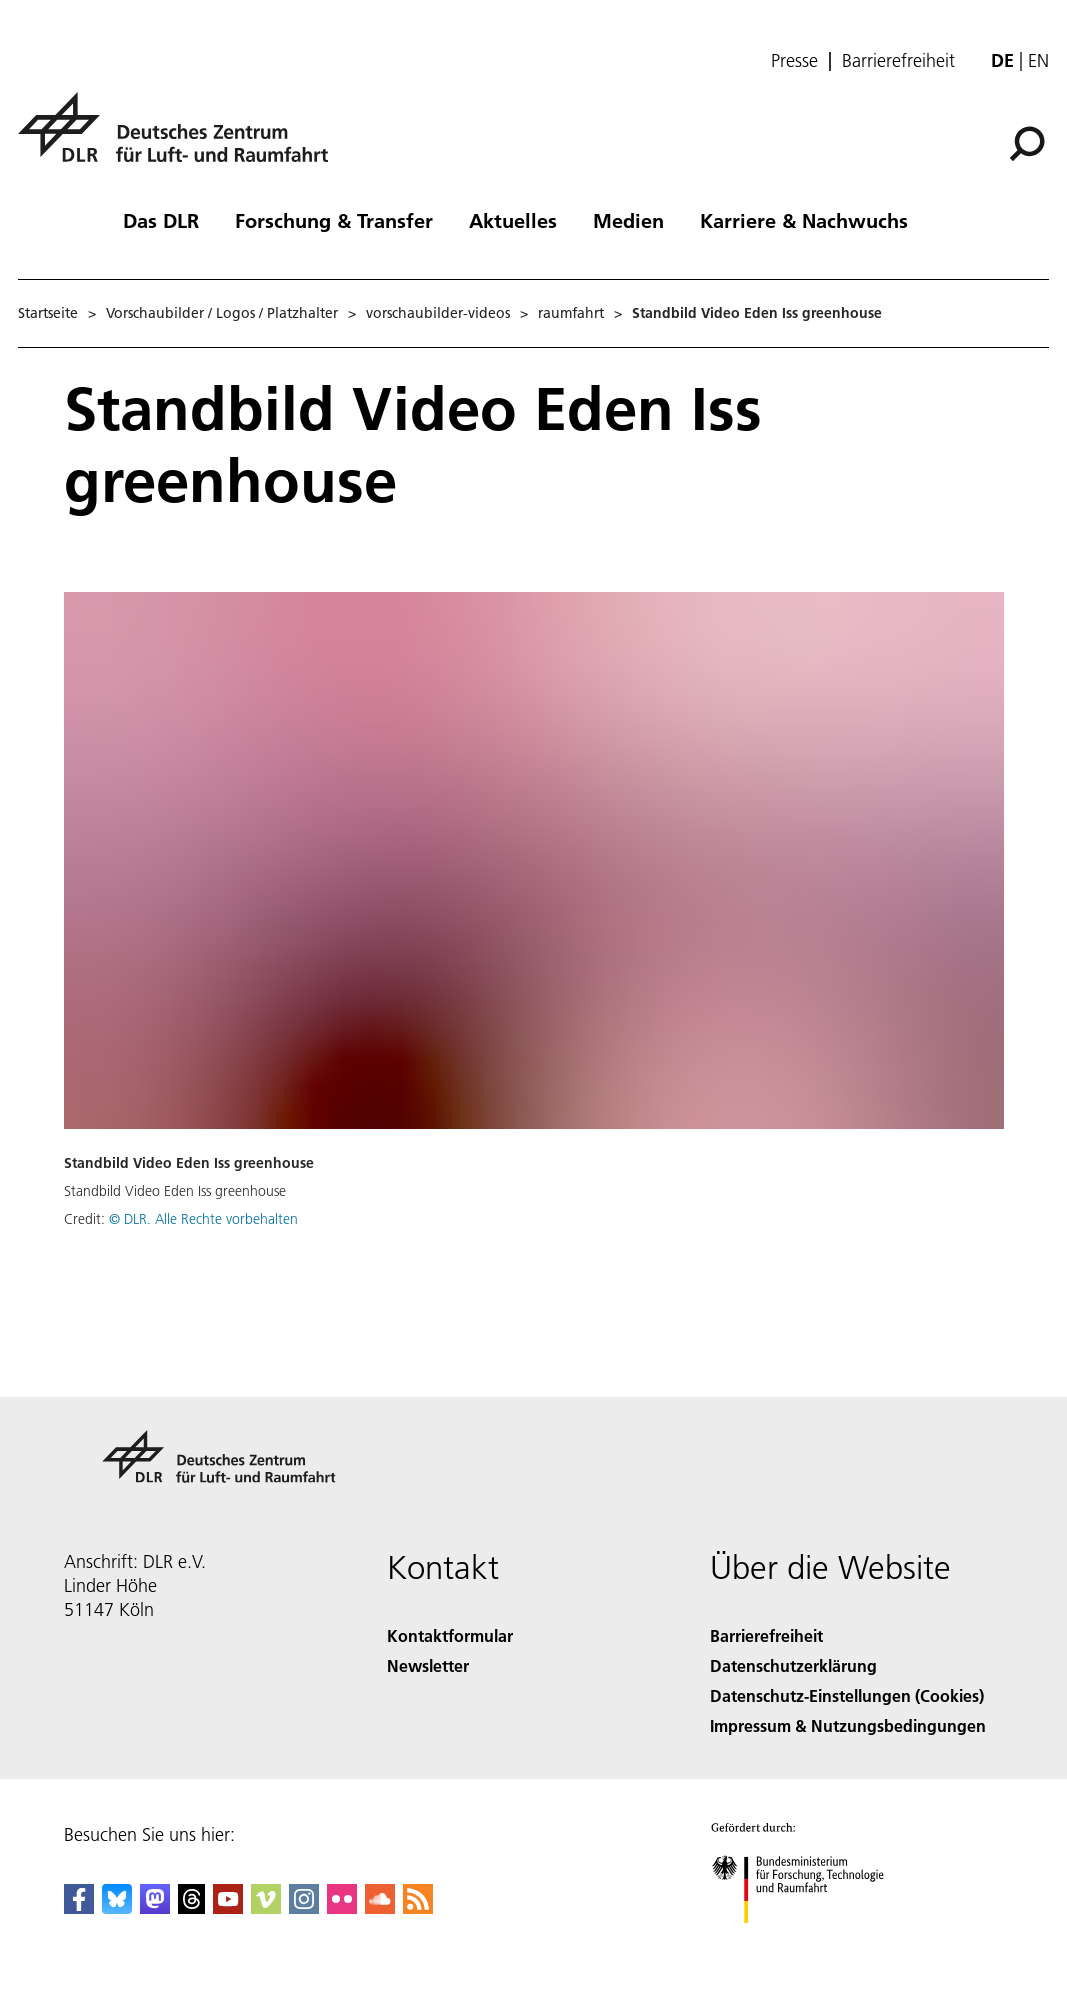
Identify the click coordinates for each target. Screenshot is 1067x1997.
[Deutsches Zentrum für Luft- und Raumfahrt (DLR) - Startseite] (181, 138)
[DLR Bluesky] (117, 1907)
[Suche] (1027, 144)
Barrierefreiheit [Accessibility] (766, 1635)
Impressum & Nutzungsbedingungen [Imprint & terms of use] (848, 1725)
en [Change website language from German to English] (1038, 60)
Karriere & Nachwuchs (804, 220)
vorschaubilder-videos (438, 313)
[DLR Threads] (192, 1907)
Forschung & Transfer (334, 220)
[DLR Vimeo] (266, 1907)
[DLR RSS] (418, 1907)
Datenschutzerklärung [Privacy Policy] (793, 1665)
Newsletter (428, 1665)
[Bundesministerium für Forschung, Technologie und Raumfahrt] (808, 1940)
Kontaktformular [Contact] (450, 1635)
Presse (794, 61)
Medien (628, 220)
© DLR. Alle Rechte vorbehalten (203, 1219)
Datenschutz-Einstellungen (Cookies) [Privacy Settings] (847, 1695)
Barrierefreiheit (898, 61)
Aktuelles (513, 220)
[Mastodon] (155, 1907)
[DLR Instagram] (304, 1907)
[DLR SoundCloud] (380, 1907)
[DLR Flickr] (342, 1907)
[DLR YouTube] (228, 1907)
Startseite (48, 313)
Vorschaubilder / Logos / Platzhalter (222, 313)
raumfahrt (571, 313)
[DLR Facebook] (79, 1907)
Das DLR (161, 220)
